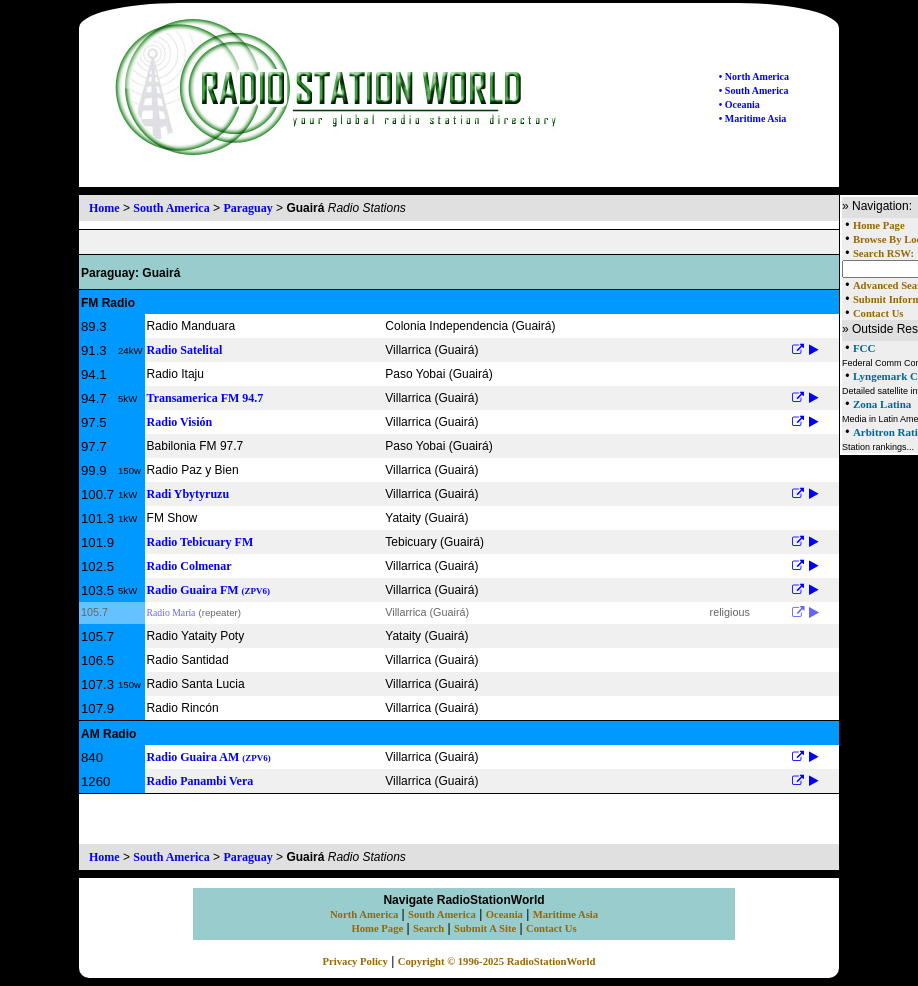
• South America (754, 90)
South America (171, 208)
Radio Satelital (185, 350)
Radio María (171, 612)
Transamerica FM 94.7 (205, 398)
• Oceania (739, 104)
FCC (864, 348)
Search (428, 928)
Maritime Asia (565, 914)
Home (104, 208)
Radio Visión (180, 422)
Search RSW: (883, 253)
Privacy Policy (355, 961)
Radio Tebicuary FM (200, 542)
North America (364, 914)
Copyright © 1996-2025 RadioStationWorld (497, 961)
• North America (754, 76)
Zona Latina (882, 404)
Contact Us (878, 313)
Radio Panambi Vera (200, 781)
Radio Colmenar (189, 566)
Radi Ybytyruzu (188, 494)
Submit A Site (485, 928)
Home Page (879, 225)
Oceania (504, 914)
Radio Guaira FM (209, 590)
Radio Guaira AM (209, 757)
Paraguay (247, 208)
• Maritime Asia (752, 118)
